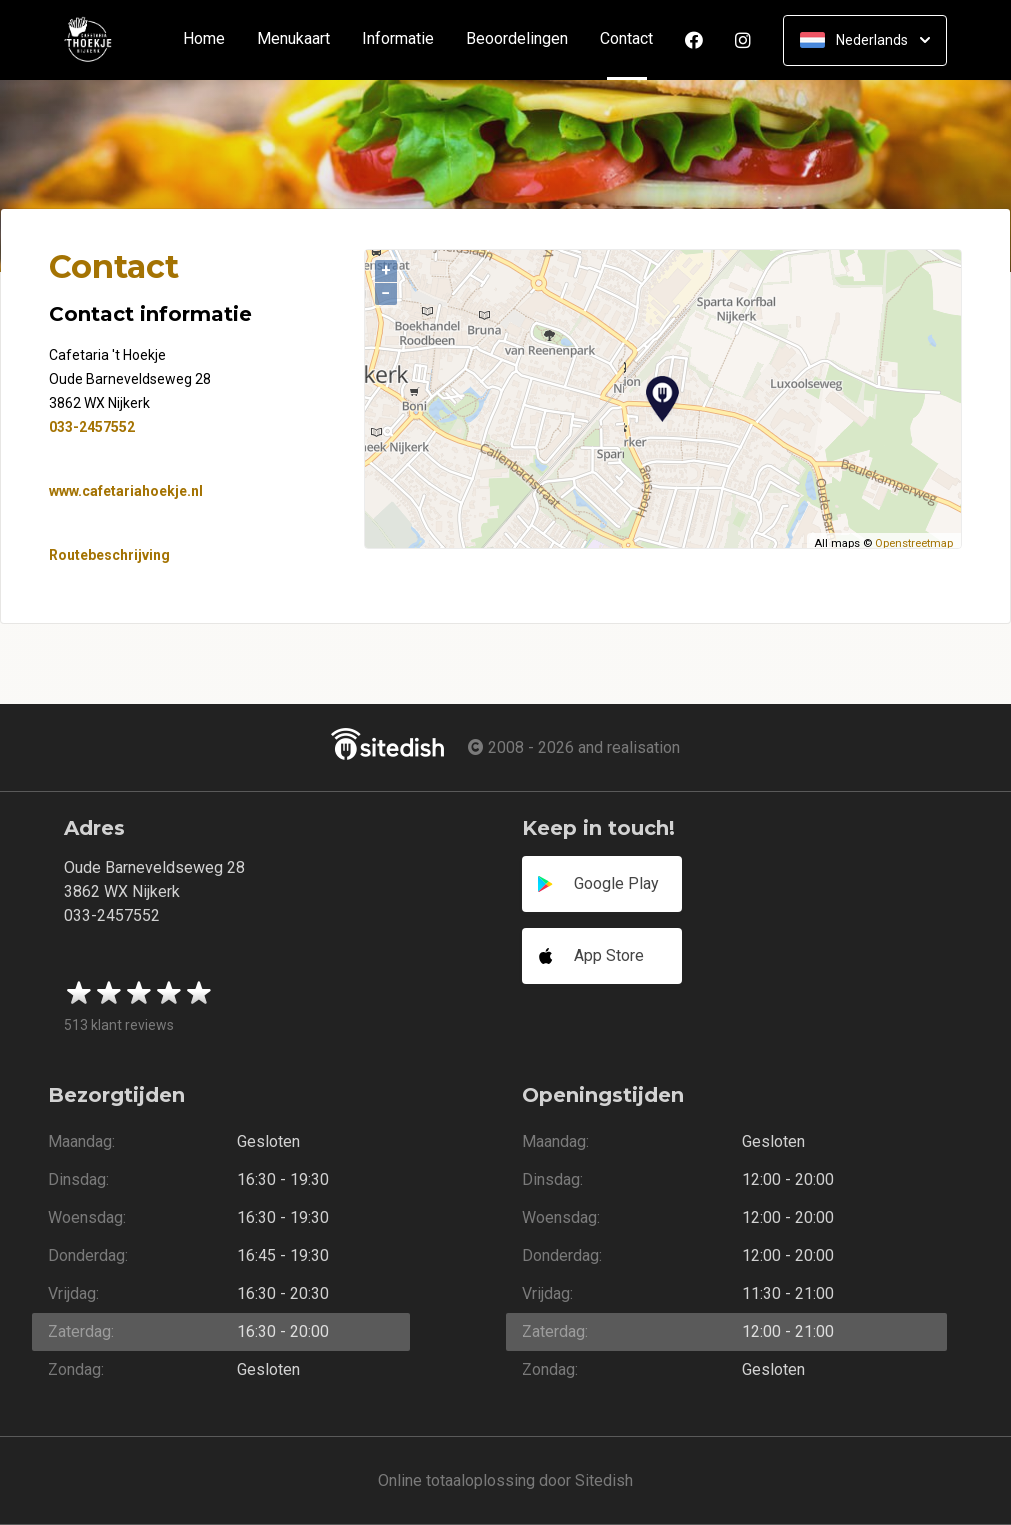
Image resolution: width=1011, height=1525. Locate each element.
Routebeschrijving (109, 555)
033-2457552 (92, 427)
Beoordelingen (517, 39)
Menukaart (293, 39)
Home (204, 39)
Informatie (398, 39)
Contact (634, 39)
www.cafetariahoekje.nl (126, 491)
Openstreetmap (914, 543)
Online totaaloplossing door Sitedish (505, 1480)
